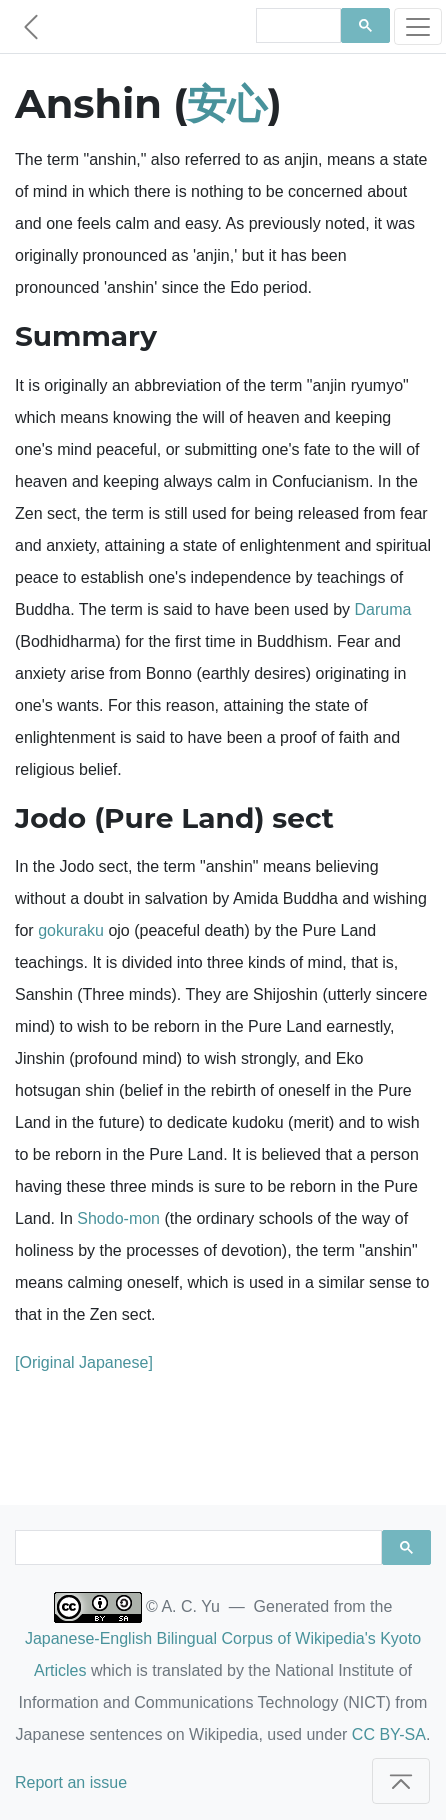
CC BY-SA (389, 1734)
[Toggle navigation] (418, 26)
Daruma (382, 609)
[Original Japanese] (84, 1362)
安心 (227, 103)
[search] (296, 26)
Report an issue (71, 1782)
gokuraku (71, 930)
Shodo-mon (118, 1218)
